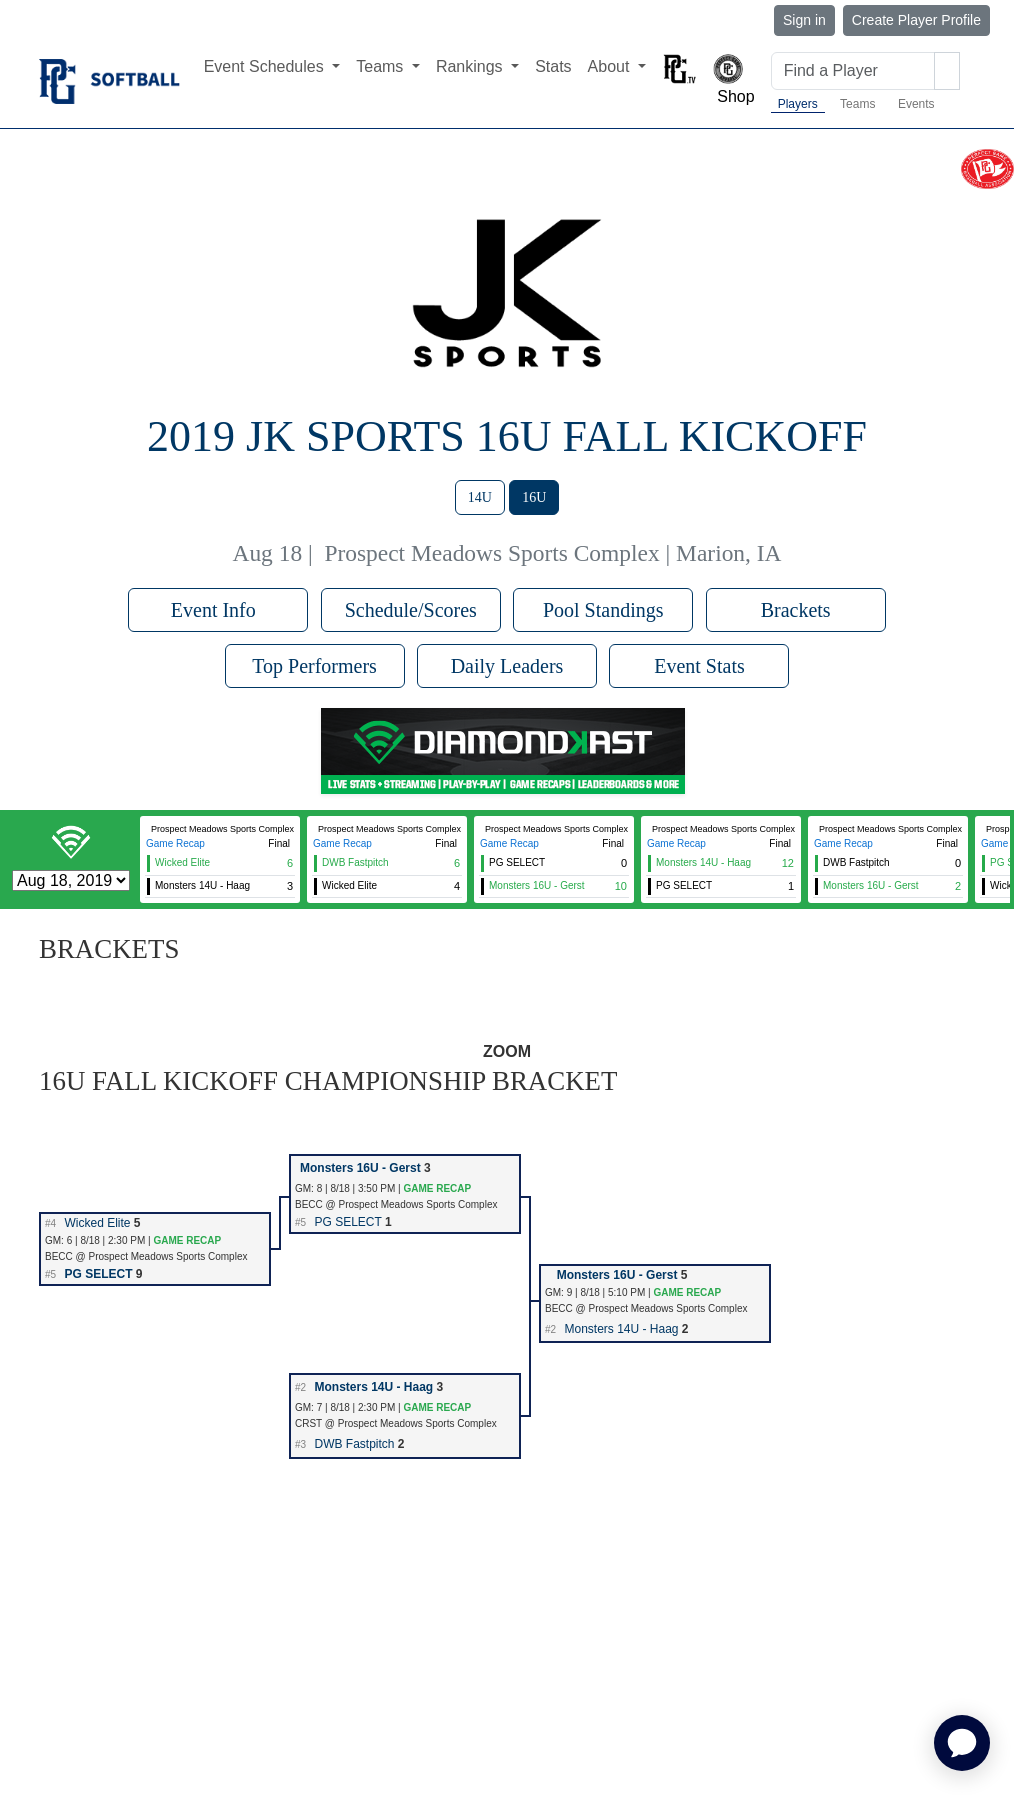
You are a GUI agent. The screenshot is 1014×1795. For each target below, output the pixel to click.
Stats (553, 66)
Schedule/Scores (411, 610)
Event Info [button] (218, 610)
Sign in (804, 20)
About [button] (611, 66)
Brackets (796, 610)
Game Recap (175, 843)
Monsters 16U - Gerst (360, 1168)
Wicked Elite (97, 1223)
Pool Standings (603, 610)
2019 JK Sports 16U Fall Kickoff (507, 436)
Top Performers (314, 666)
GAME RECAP (437, 1188)
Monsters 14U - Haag (621, 1329)
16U (534, 497)
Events (916, 104)
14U (480, 497)
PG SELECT (347, 1222)
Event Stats (699, 666)
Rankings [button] (471, 66)
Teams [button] (382, 66)
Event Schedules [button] (266, 66)
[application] (962, 1743)
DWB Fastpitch (354, 1444)
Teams (857, 104)
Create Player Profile (916, 20)
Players (798, 104)
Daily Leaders (507, 666)
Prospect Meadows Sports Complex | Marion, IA (552, 553)
